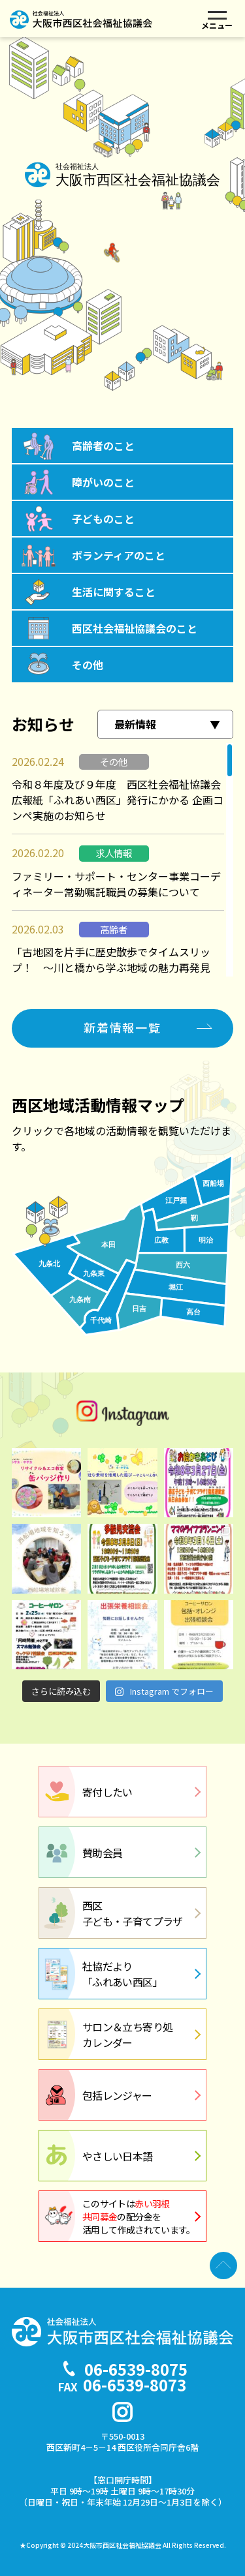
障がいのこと (103, 482)
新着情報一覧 (122, 1027)
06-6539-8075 (136, 2368)
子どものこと (103, 518)
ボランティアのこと (118, 555)
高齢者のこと (103, 445)
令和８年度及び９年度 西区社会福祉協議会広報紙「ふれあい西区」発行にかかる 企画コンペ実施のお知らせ (117, 799)
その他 (87, 665)
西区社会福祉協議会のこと (134, 628)
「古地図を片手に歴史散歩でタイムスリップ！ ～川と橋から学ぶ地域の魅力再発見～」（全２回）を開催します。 (111, 967)
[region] (122, 860)
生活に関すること (113, 591)
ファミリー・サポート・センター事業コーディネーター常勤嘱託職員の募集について (116, 884)
